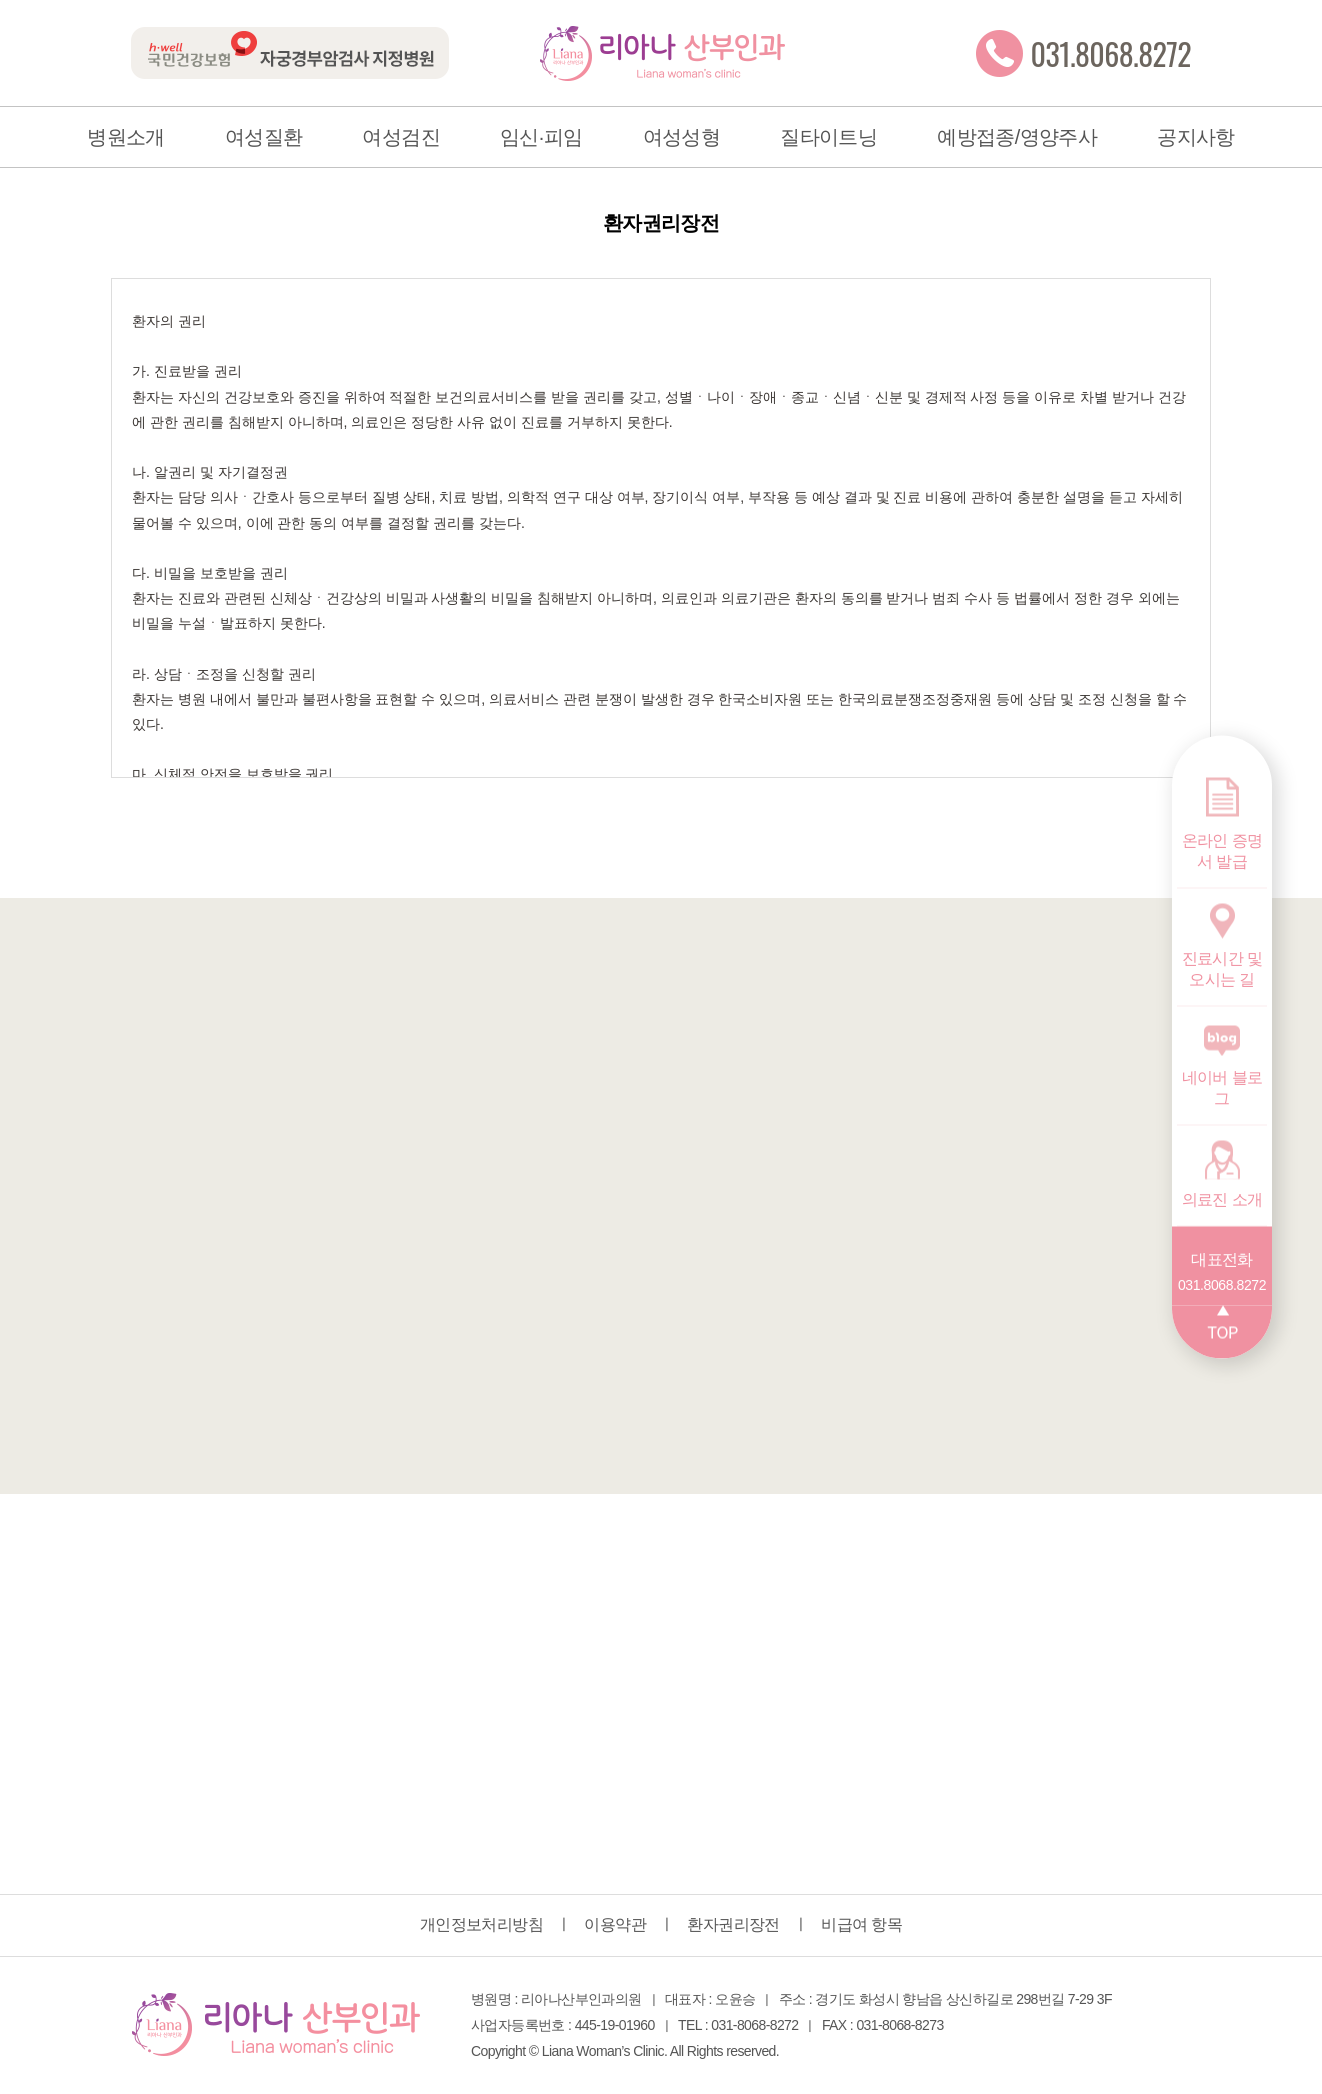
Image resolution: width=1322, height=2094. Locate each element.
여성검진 (401, 137)
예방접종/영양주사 (1017, 137)
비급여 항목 (861, 1924)
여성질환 (264, 137)
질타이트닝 (828, 137)
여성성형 (682, 137)
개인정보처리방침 (481, 1924)
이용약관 (615, 1924)
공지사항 (1196, 137)
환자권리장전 (733, 1924)
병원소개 (126, 137)
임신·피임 (541, 137)
